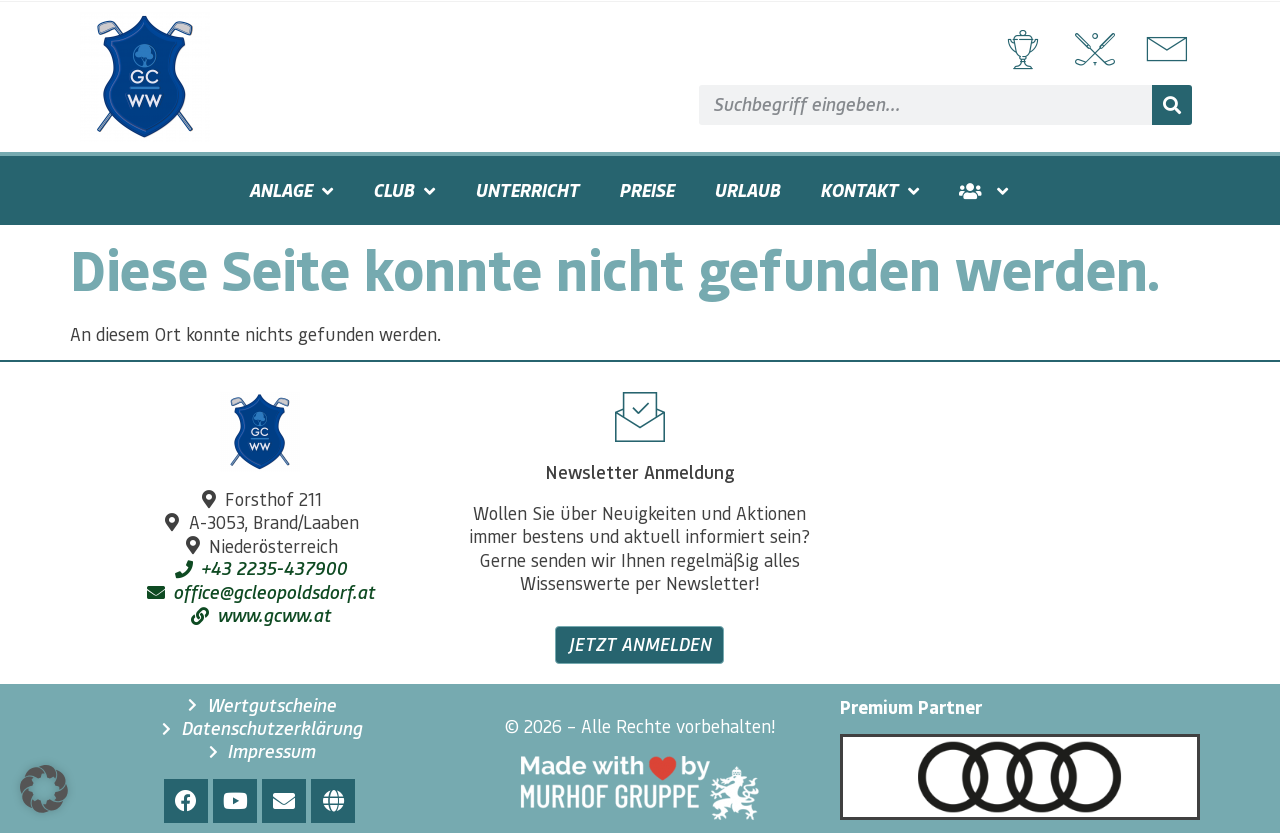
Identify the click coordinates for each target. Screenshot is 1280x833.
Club (404, 191)
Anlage (291, 191)
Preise (646, 190)
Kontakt (869, 191)
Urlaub (747, 190)
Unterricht (527, 190)
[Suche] (1172, 105)
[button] (44, 789)
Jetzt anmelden (639, 644)
